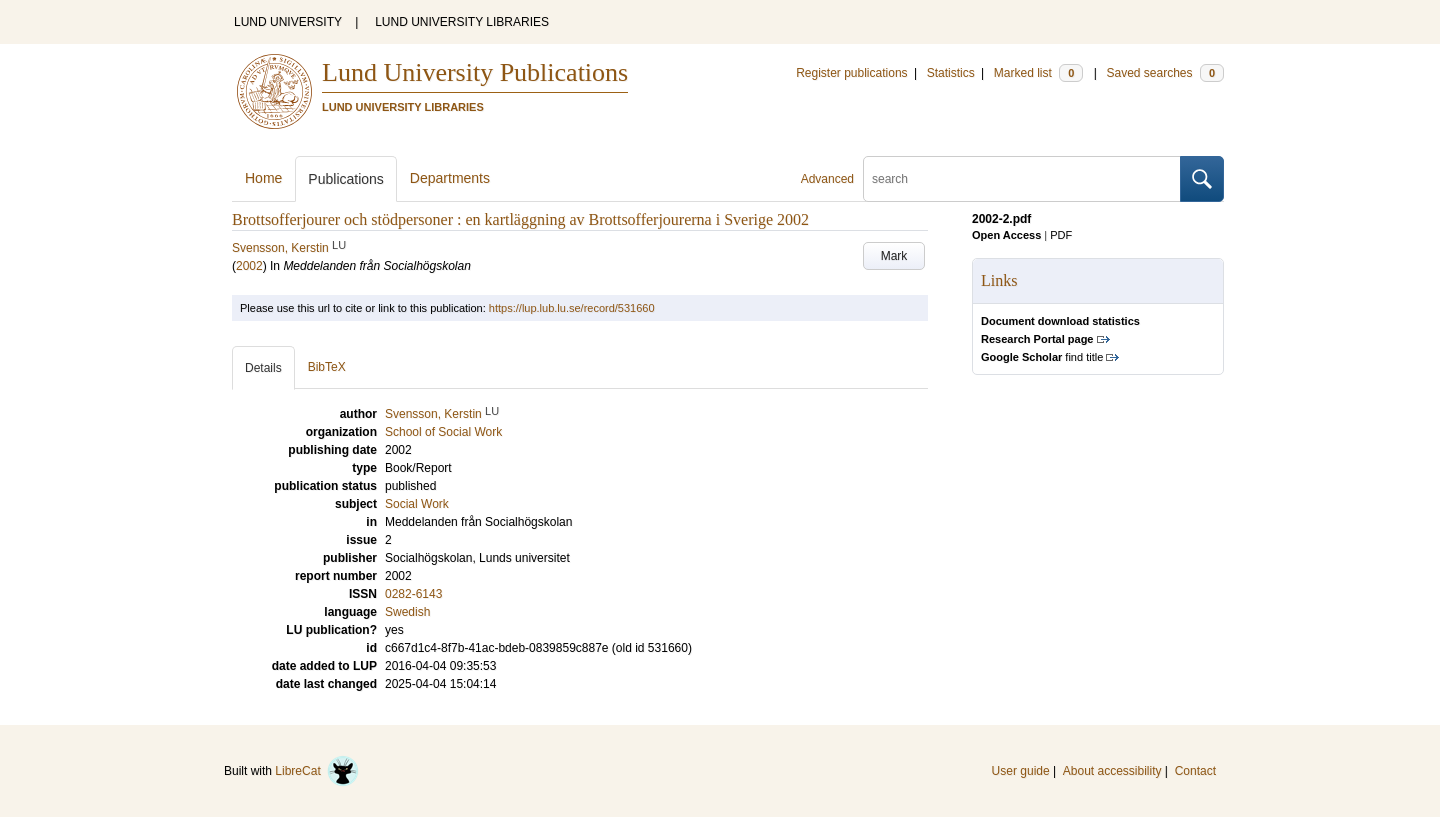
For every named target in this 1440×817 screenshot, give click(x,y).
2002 (249, 266)
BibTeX (327, 367)
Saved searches (1165, 73)
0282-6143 (413, 594)
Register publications (851, 73)
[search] (1022, 179)
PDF (1061, 235)
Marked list (1038, 73)
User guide (1021, 771)
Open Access (1006, 235)
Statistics (951, 73)
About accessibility (1112, 771)
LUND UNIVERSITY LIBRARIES (462, 22)
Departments (450, 178)
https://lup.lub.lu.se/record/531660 (572, 308)
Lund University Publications (475, 72)
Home (263, 178)
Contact (1195, 771)
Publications (346, 179)
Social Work (417, 504)
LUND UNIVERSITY (288, 22)
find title (1042, 357)
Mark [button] (894, 256)
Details (263, 368)
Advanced (827, 179)
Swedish (407, 612)
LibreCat (317, 771)
